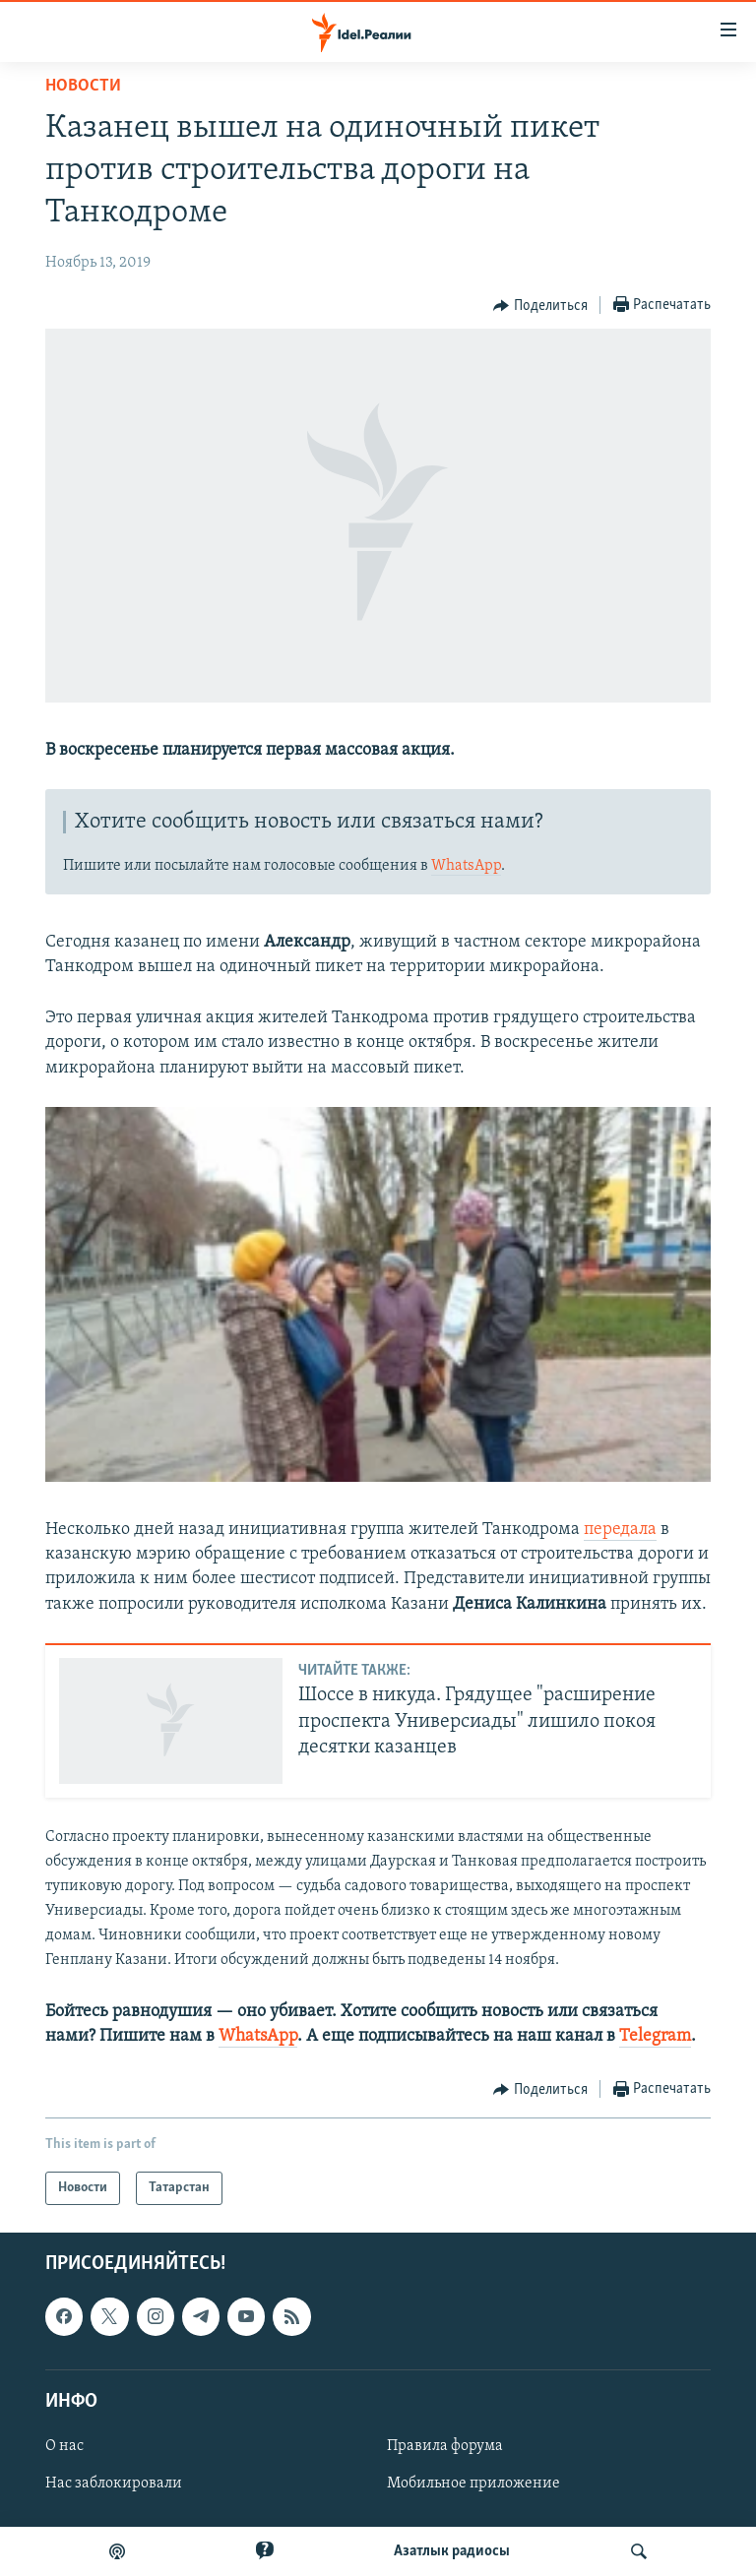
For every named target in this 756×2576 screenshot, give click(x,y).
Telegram (655, 2036)
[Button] (540, 306)
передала (620, 1529)
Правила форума (445, 2446)
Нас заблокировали (113, 2483)
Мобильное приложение (473, 2483)
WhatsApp (466, 866)
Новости (83, 86)
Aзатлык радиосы (452, 2551)
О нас (64, 2446)
